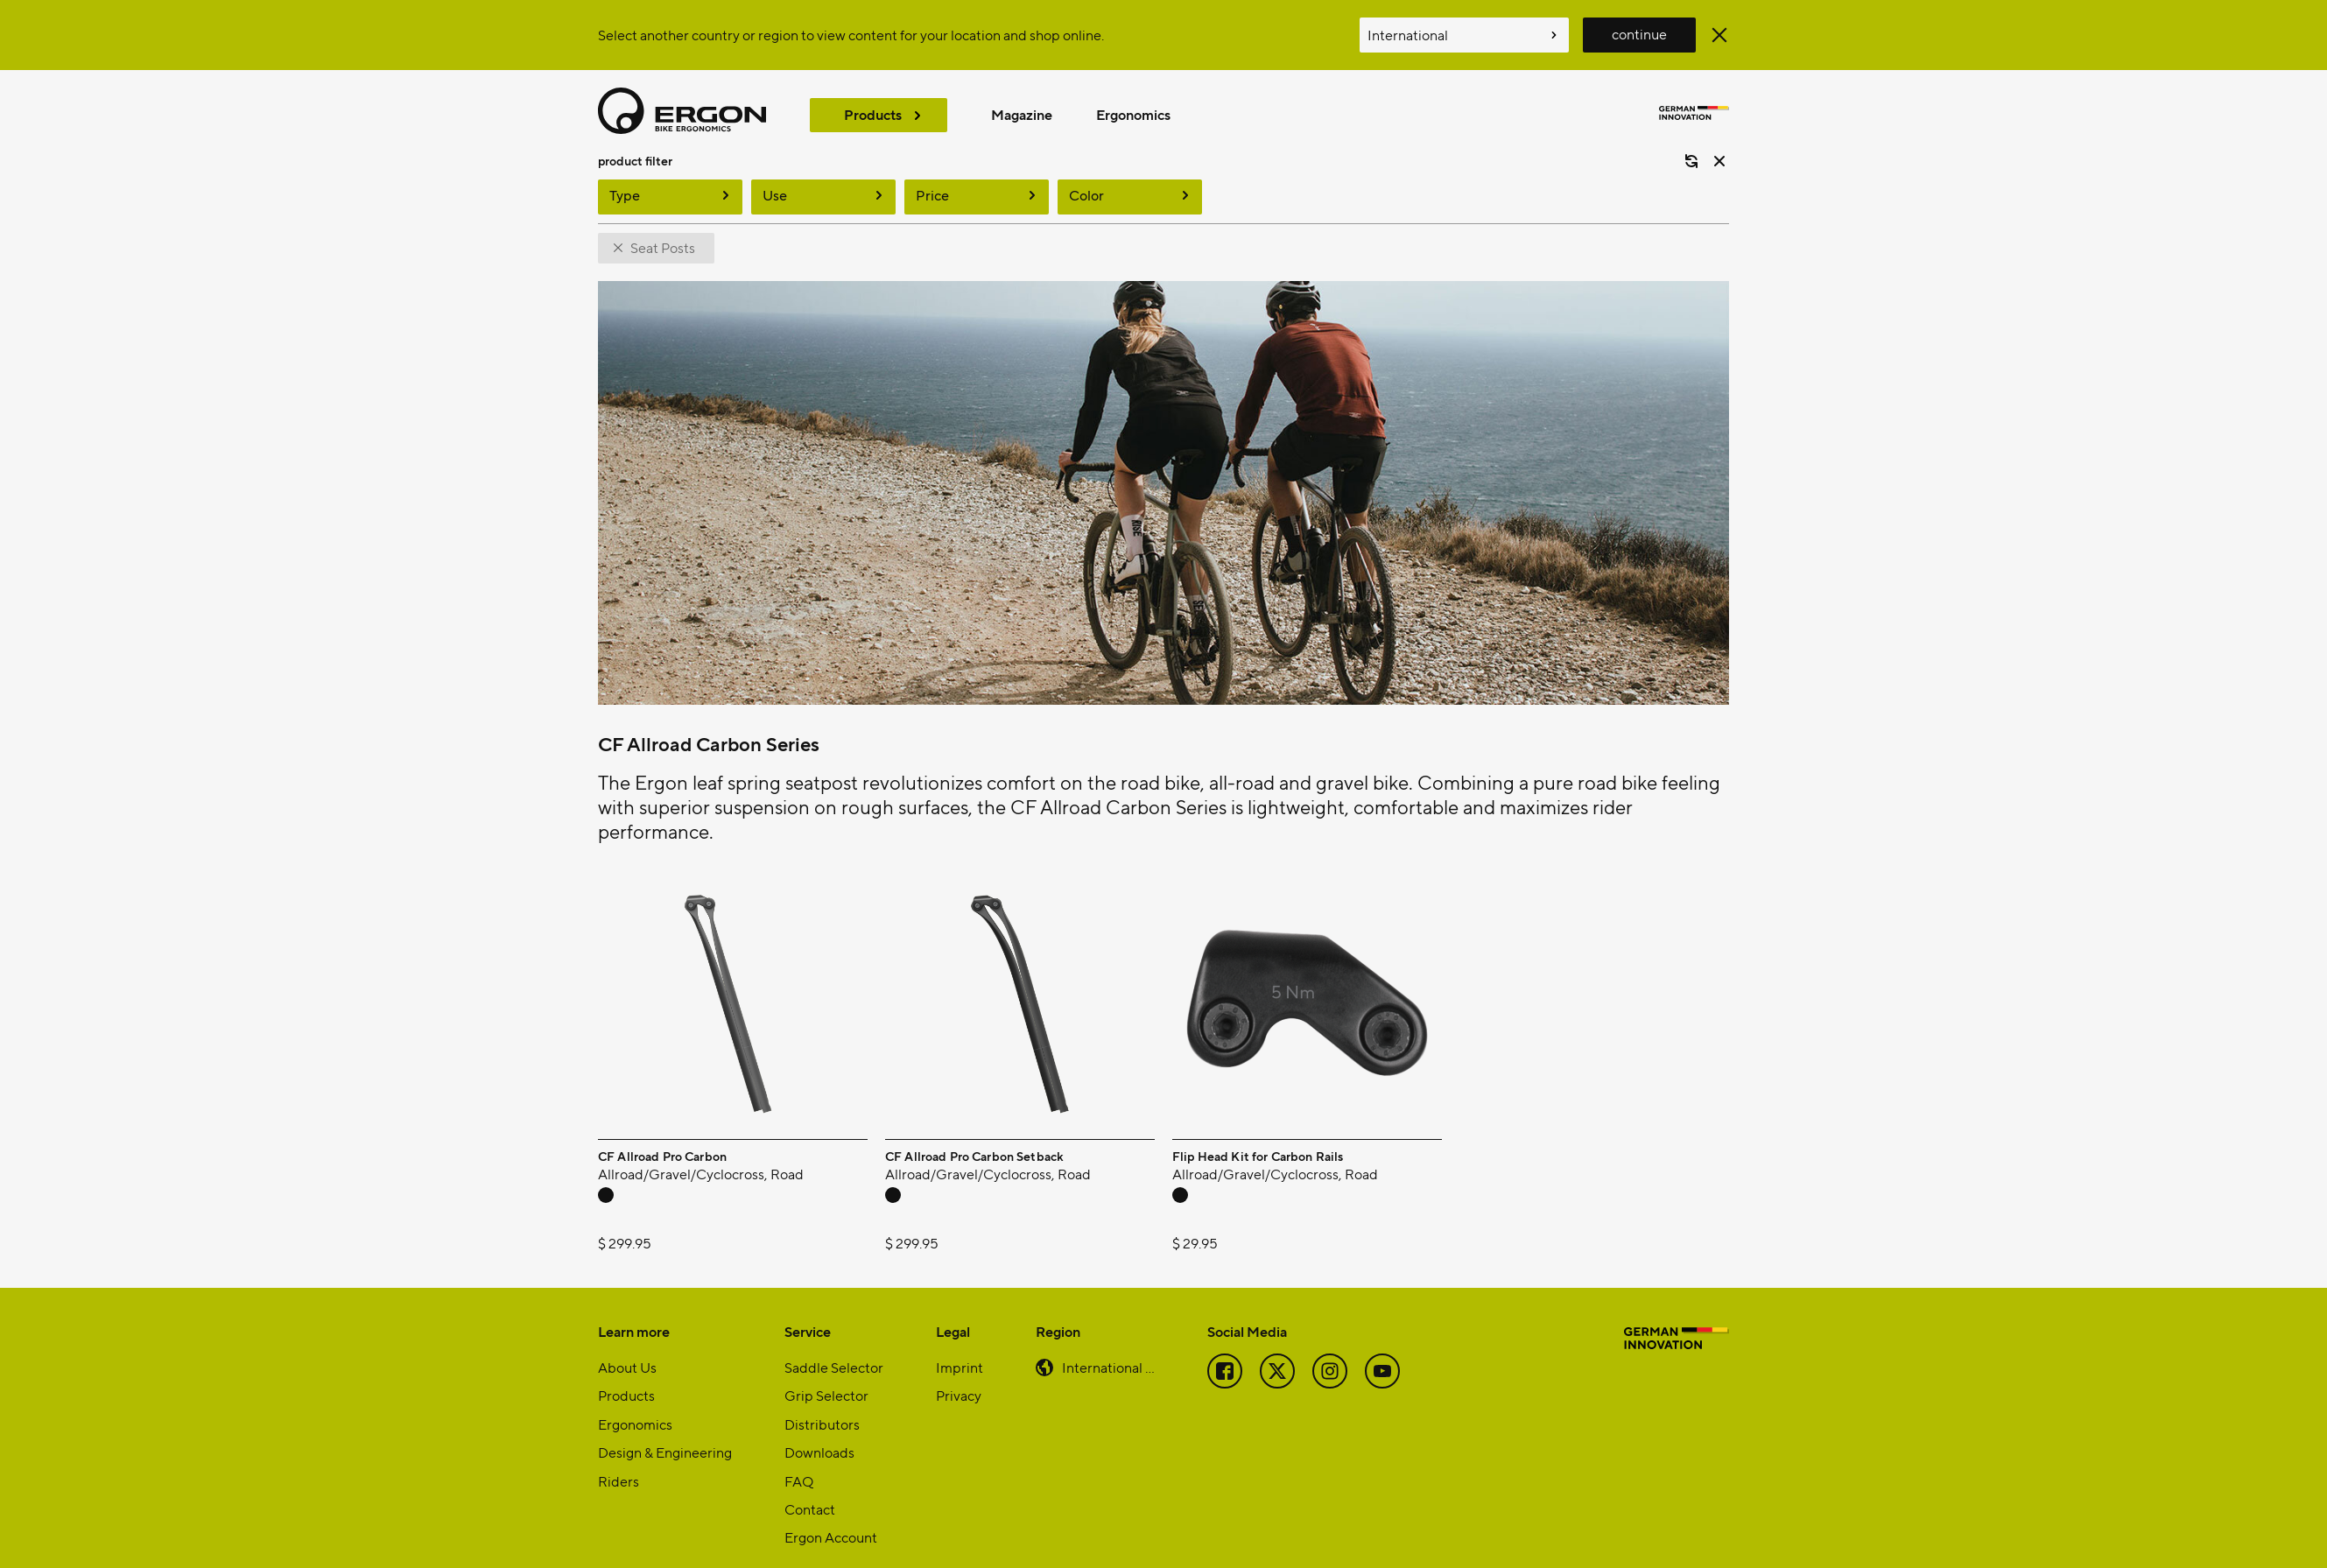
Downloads (819, 1433)
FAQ (798, 1461)
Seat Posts (662, 228)
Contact (809, 1489)
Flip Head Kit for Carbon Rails (1257, 1137)
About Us (627, 1348)
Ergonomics (1133, 114)
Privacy (958, 1376)
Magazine (1021, 114)
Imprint (959, 1348)
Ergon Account (830, 1517)
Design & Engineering (665, 1433)
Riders (618, 1461)
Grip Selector (826, 1376)
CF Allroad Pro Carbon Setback (974, 1137)
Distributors (822, 1405)
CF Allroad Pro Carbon (662, 1137)
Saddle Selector (833, 1348)
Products (873, 114)
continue (1639, 34)
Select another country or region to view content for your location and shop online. (851, 34)
